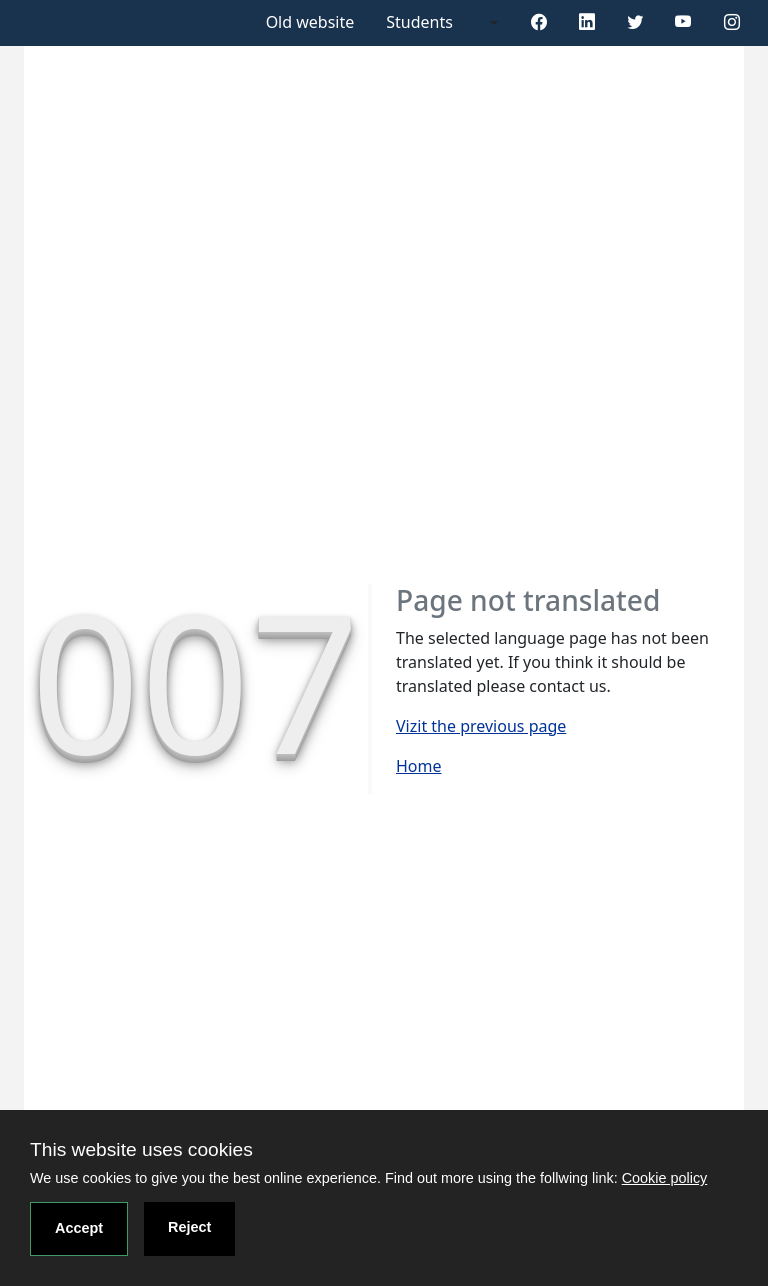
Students (419, 22)
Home (419, 766)
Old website (310, 22)
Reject (189, 1227)
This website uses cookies (141, 1149)
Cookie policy (665, 1178)
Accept (79, 1228)
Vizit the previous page (481, 726)
